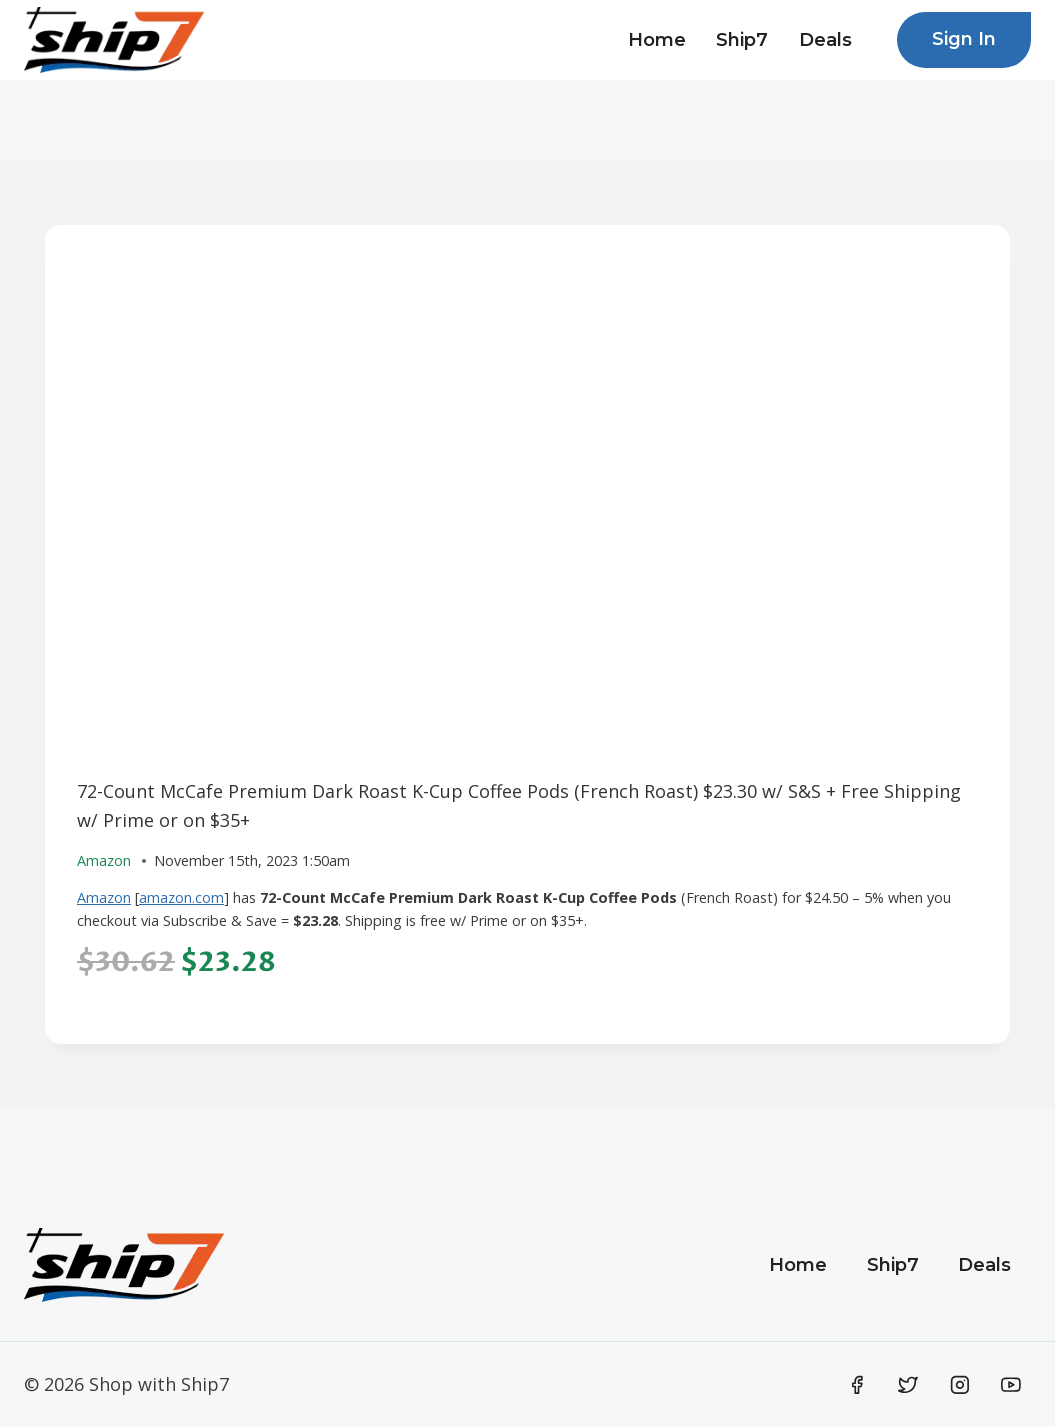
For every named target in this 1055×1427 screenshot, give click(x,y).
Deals (825, 40)
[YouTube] (1011, 1385)
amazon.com (181, 897)
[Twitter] (908, 1385)
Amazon (104, 897)
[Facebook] (857, 1385)
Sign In (964, 39)
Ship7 (742, 40)
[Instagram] (960, 1385)
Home (657, 40)
